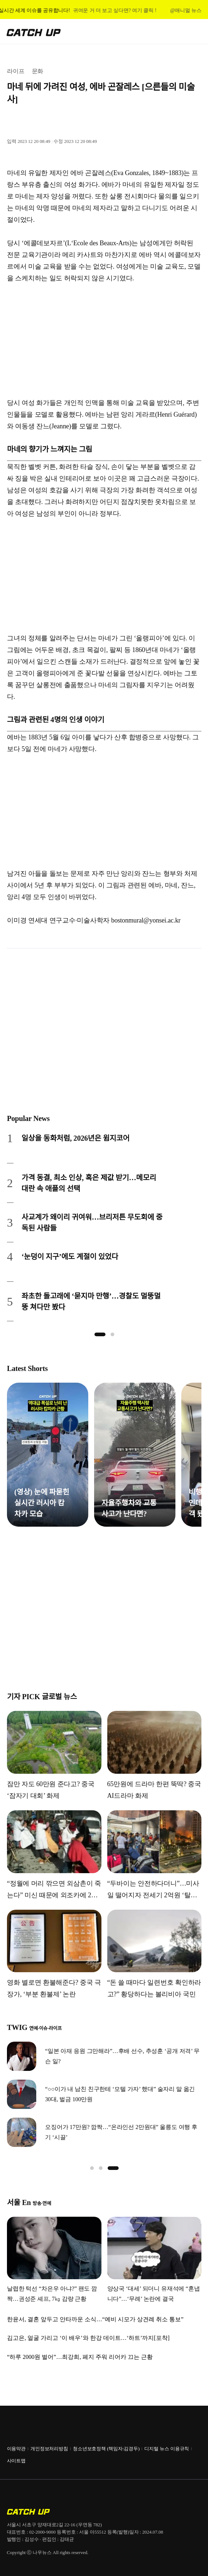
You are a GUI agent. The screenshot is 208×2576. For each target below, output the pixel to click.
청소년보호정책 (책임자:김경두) (106, 2448)
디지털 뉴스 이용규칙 (166, 2448)
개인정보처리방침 (49, 2448)
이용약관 (16, 2448)
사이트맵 (16, 2460)
